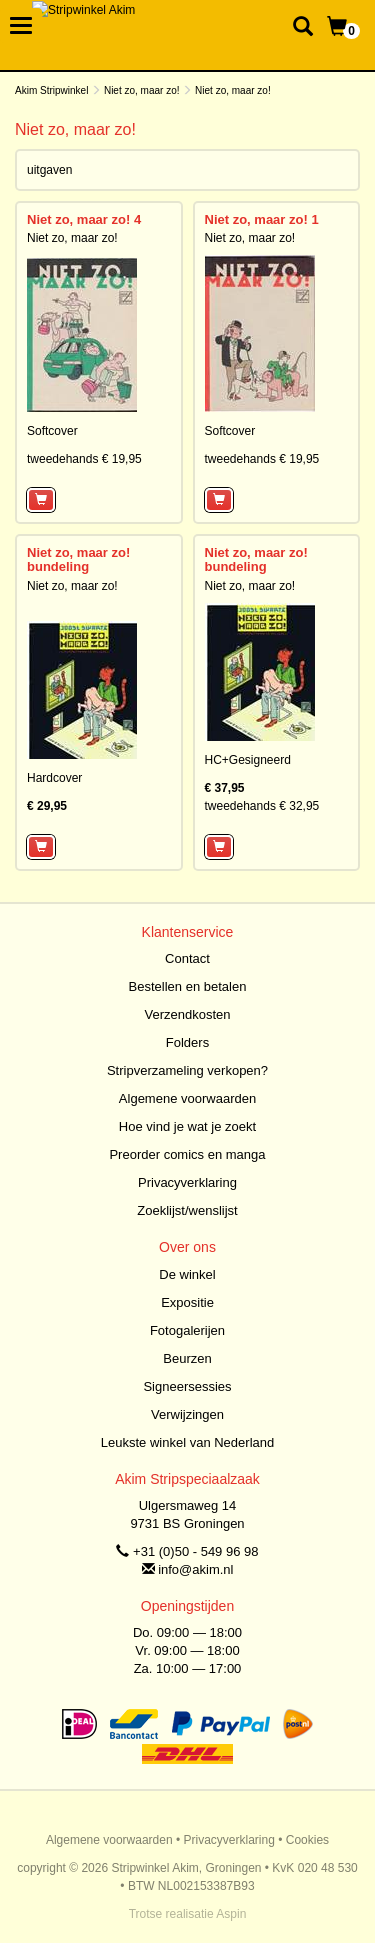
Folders (187, 1042)
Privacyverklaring (187, 1182)
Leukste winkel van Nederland (187, 1442)
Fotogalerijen (187, 1330)
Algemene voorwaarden (187, 1098)
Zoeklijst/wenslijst (187, 1210)
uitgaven (49, 170)
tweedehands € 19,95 (84, 459)
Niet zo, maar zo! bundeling (78, 559)
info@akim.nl (195, 1569)
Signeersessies (187, 1386)
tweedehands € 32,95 (262, 806)
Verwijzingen (187, 1414)
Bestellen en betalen (188, 986)
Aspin (231, 1914)
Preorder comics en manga (187, 1154)
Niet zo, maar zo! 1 (262, 219)
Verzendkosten (187, 1014)
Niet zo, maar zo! (142, 90)
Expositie (187, 1302)
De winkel (187, 1274)
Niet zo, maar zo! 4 (84, 219)
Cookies (307, 1840)
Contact (187, 958)
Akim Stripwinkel (51, 90)
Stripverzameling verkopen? (187, 1070)
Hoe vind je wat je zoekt (187, 1126)
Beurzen (187, 1358)
